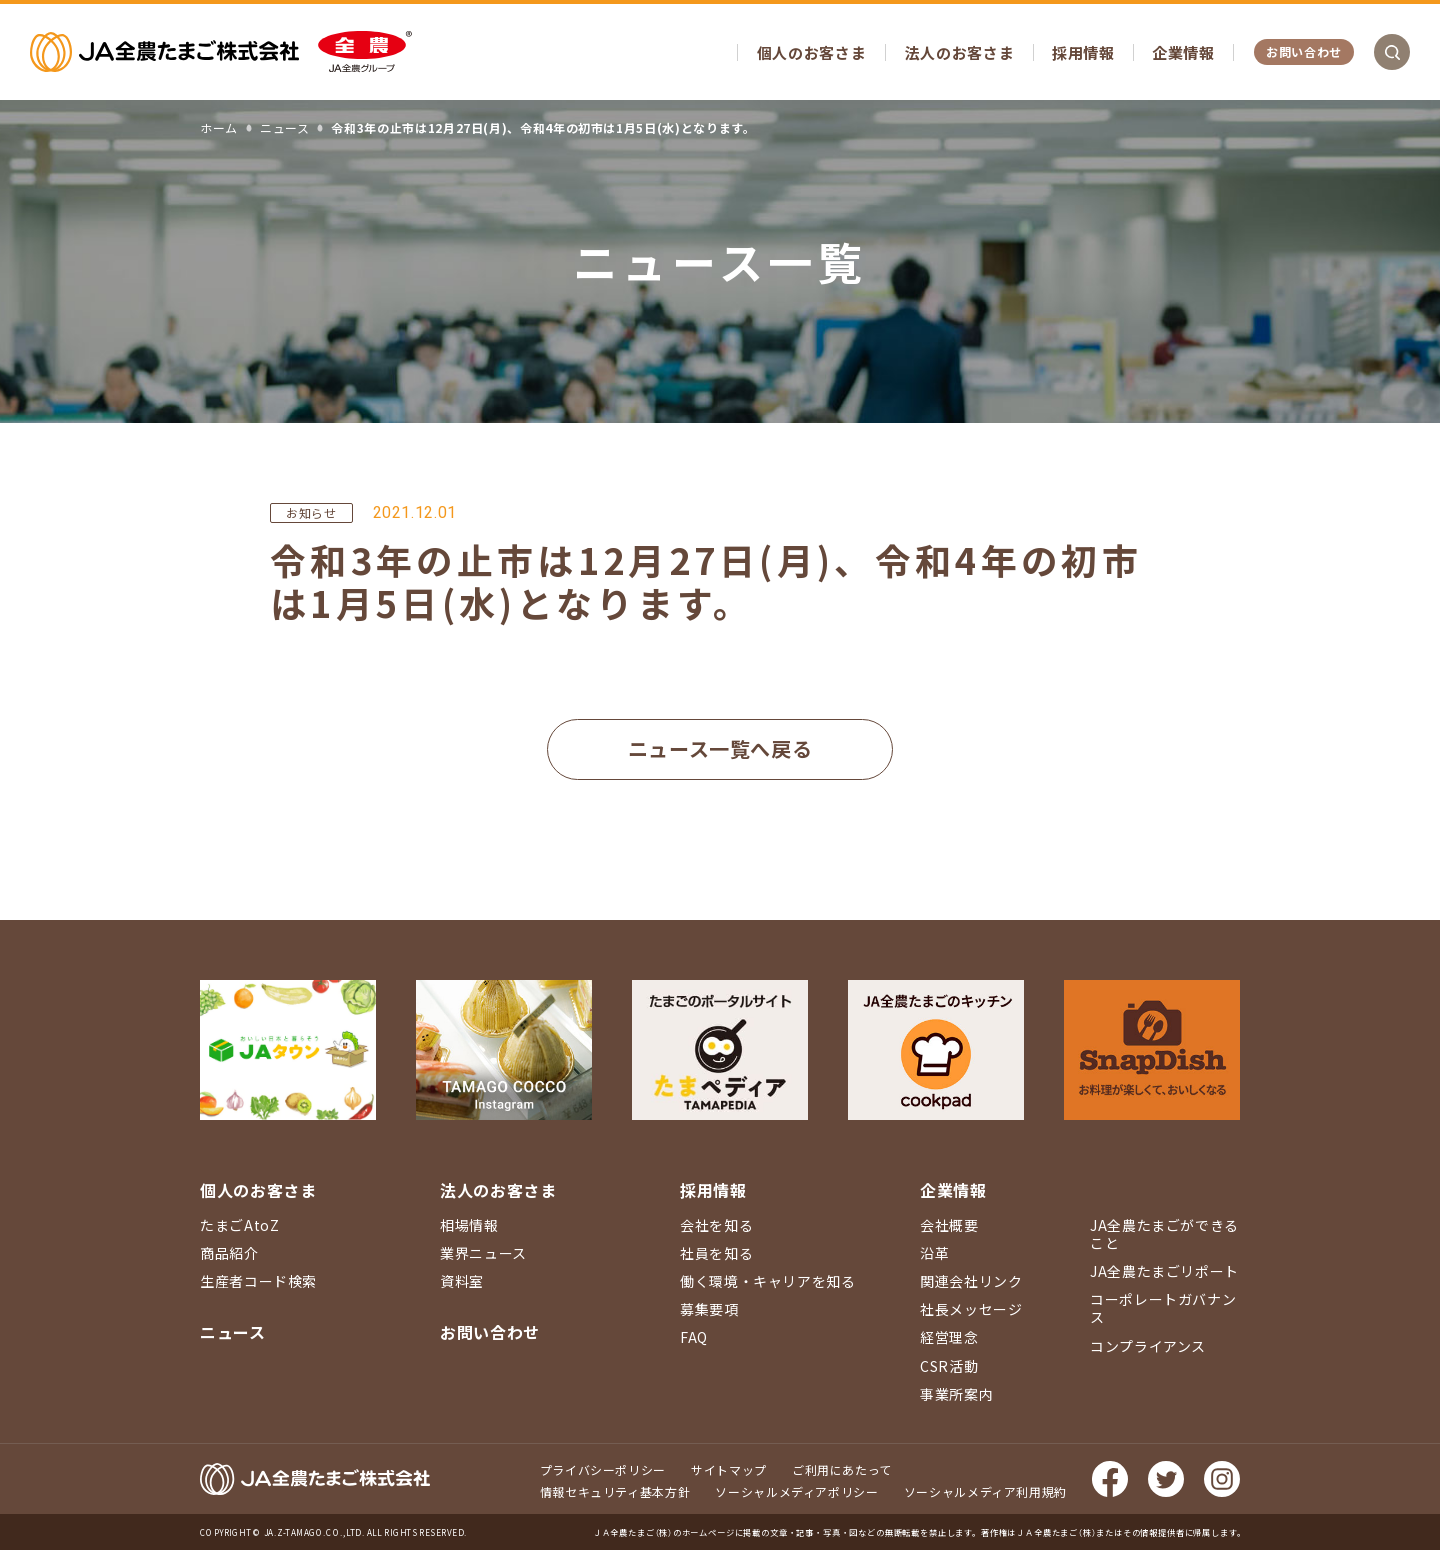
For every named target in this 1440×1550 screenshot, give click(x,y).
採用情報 (1083, 52)
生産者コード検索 (258, 1281)
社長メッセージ (971, 1309)
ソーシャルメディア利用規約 (985, 1491)
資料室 (462, 1281)
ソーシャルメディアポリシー (796, 1491)
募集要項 (709, 1309)
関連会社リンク (971, 1281)
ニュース (233, 1332)
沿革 (934, 1253)
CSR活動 (949, 1366)
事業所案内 (956, 1394)
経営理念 (949, 1337)
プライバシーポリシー (603, 1469)
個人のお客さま (811, 52)
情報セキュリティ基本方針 (615, 1491)
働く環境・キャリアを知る (768, 1281)
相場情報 (469, 1225)
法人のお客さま (959, 52)
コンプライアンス (1148, 1346)
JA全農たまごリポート (1164, 1271)
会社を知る (716, 1225)
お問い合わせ (1304, 51)
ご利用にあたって (842, 1469)
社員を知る (716, 1253)
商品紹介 (229, 1253)
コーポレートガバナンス (1163, 1308)
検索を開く (1392, 52)
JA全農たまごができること (1164, 1234)
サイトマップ (729, 1469)
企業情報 (1183, 52)
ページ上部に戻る (1395, 1020)
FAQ (694, 1337)
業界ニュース (483, 1253)
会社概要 (949, 1225)
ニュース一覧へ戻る (720, 748)
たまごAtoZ (239, 1225)
